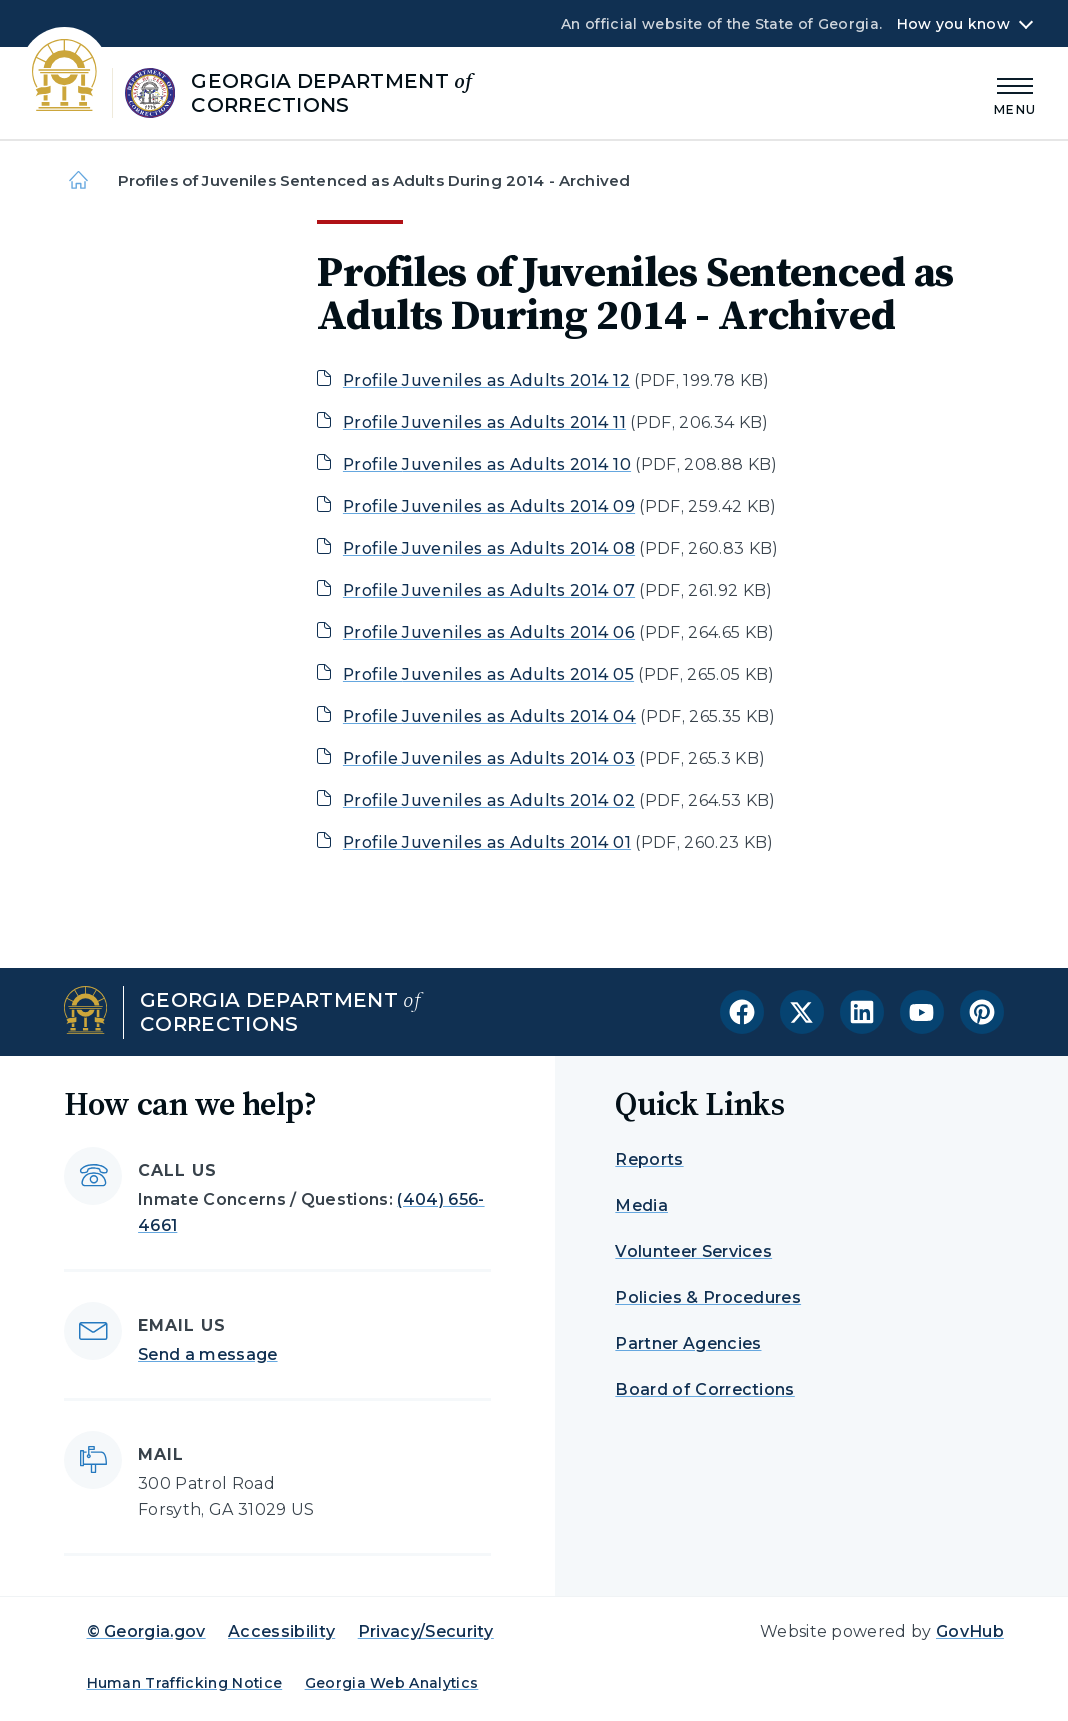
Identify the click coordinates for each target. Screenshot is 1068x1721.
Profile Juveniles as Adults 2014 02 (489, 800)
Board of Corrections (704, 1389)
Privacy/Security (426, 1631)
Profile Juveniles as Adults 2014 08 (489, 548)
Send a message (207, 1354)
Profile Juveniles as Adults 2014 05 (488, 674)
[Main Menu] (1015, 93)
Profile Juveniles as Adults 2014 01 (487, 842)
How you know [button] (953, 24)
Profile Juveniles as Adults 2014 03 (489, 758)
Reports (649, 1159)
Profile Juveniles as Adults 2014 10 (487, 464)
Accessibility (281, 1631)
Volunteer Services (693, 1251)
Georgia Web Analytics (392, 1683)
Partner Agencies (688, 1343)
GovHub (970, 1631)
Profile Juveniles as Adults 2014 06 (489, 632)
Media (641, 1205)
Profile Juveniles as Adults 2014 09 (489, 506)
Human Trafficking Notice (185, 1683)
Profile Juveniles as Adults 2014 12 (486, 380)
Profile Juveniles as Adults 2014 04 (489, 716)
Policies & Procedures (708, 1297)
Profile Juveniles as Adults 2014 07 (489, 590)
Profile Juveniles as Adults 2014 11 (484, 422)
